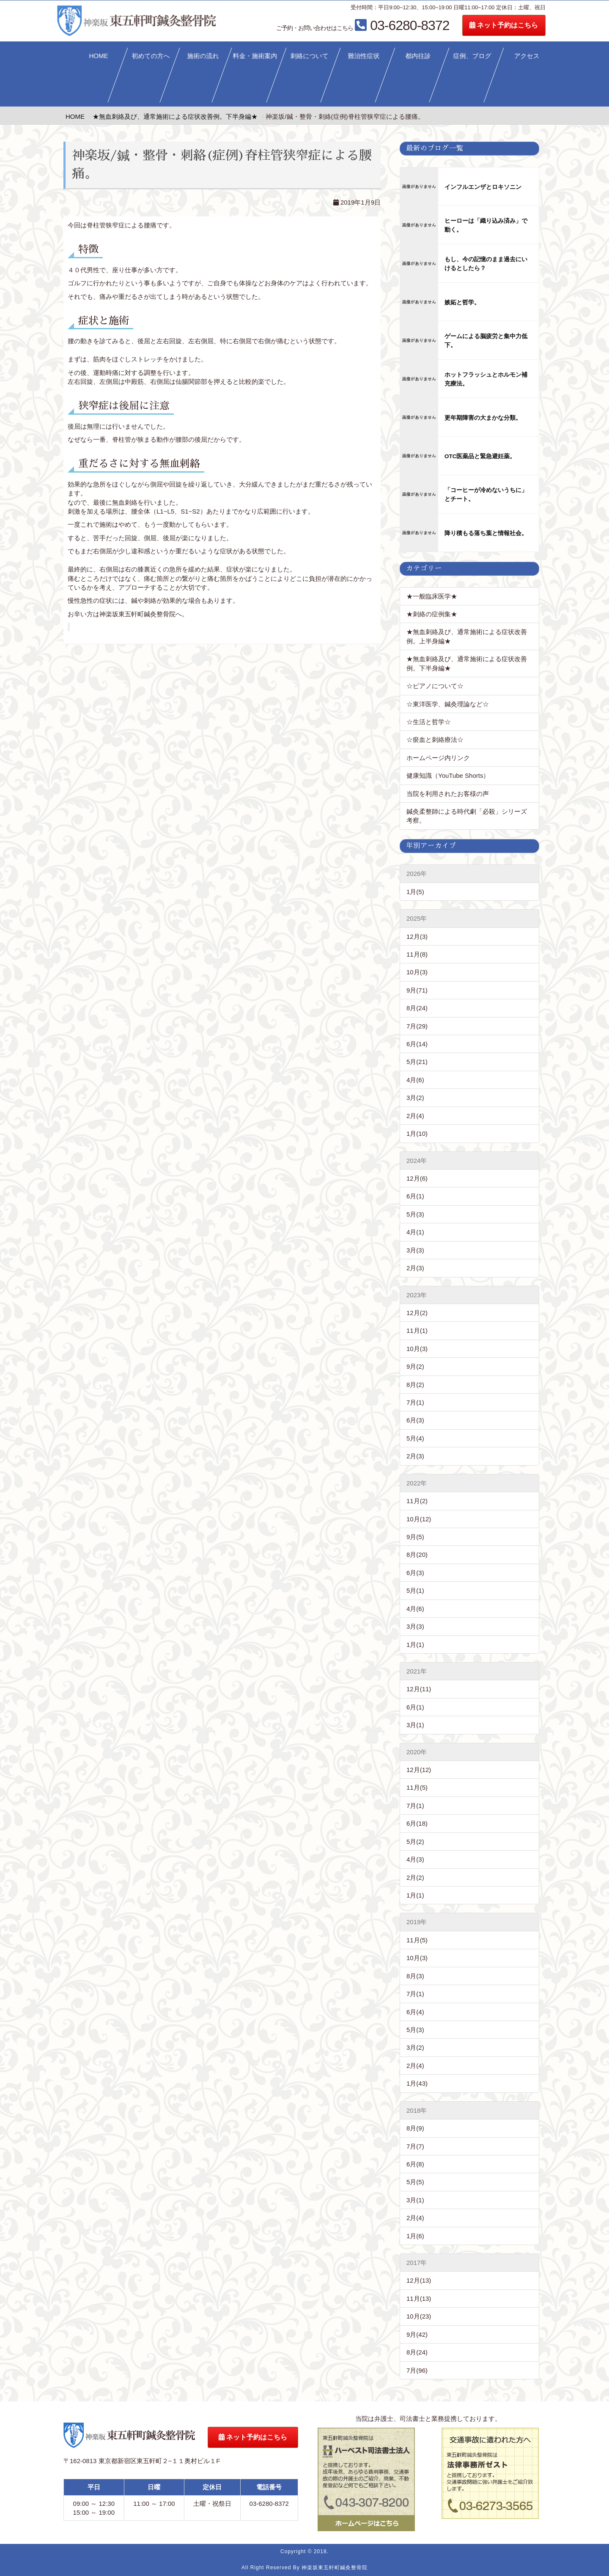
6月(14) (417, 1043)
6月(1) (415, 1196)
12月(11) (418, 1689)
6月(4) (415, 2011)
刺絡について (310, 55)
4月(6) (415, 1079)
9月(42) (417, 2334)
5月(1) (415, 1590)
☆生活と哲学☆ (428, 721)
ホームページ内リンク (438, 757)
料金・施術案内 (255, 55)
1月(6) (415, 2236)
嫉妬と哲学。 (462, 302)
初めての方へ (151, 55)
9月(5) (415, 1536)
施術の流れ (203, 55)
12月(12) (418, 1769)
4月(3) (415, 1859)
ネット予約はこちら (533, 25)
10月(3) (417, 972)
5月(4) (415, 1438)
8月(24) (417, 1008)
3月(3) (415, 1250)
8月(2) (415, 1384)
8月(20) (417, 1554)
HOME (98, 55)
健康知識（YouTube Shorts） (447, 775)
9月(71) (417, 990)
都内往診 (418, 55)
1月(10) (417, 1133)
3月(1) (415, 1724)
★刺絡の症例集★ (431, 614)
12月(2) (417, 1312)
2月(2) (415, 1877)
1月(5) (415, 891)
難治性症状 (364, 55)
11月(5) (417, 1787)
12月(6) (417, 1178)
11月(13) (418, 2298)
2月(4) (415, 1115)
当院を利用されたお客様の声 (447, 793)
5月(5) (415, 2181)
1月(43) (417, 2083)
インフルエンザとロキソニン (482, 187)
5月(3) (415, 1214)
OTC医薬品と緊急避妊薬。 (480, 456)
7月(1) (415, 1402)
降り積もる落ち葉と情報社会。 (485, 533)
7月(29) (417, 1026)
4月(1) (415, 1232)
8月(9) (415, 2128)
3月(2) (415, 1097)
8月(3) (415, 1976)
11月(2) (417, 1500)
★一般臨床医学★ (431, 596)
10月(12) (418, 1519)
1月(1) (415, 1644)
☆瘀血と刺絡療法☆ (435, 739)
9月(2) (415, 1366)
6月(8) (415, 2164)
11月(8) (417, 954)
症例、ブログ (472, 55)
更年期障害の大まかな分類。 (482, 418)
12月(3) (417, 936)
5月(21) (417, 1061)
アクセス (527, 55)
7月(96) (417, 2370)
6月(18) (417, 1823)
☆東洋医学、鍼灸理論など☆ (447, 704)
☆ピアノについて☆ (438, 685)
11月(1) (417, 1330)
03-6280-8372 (392, 25)
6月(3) (415, 1420)
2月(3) (415, 1268)
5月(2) (415, 1841)
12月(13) (418, 2280)
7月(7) (415, 2146)
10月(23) (418, 2316)
